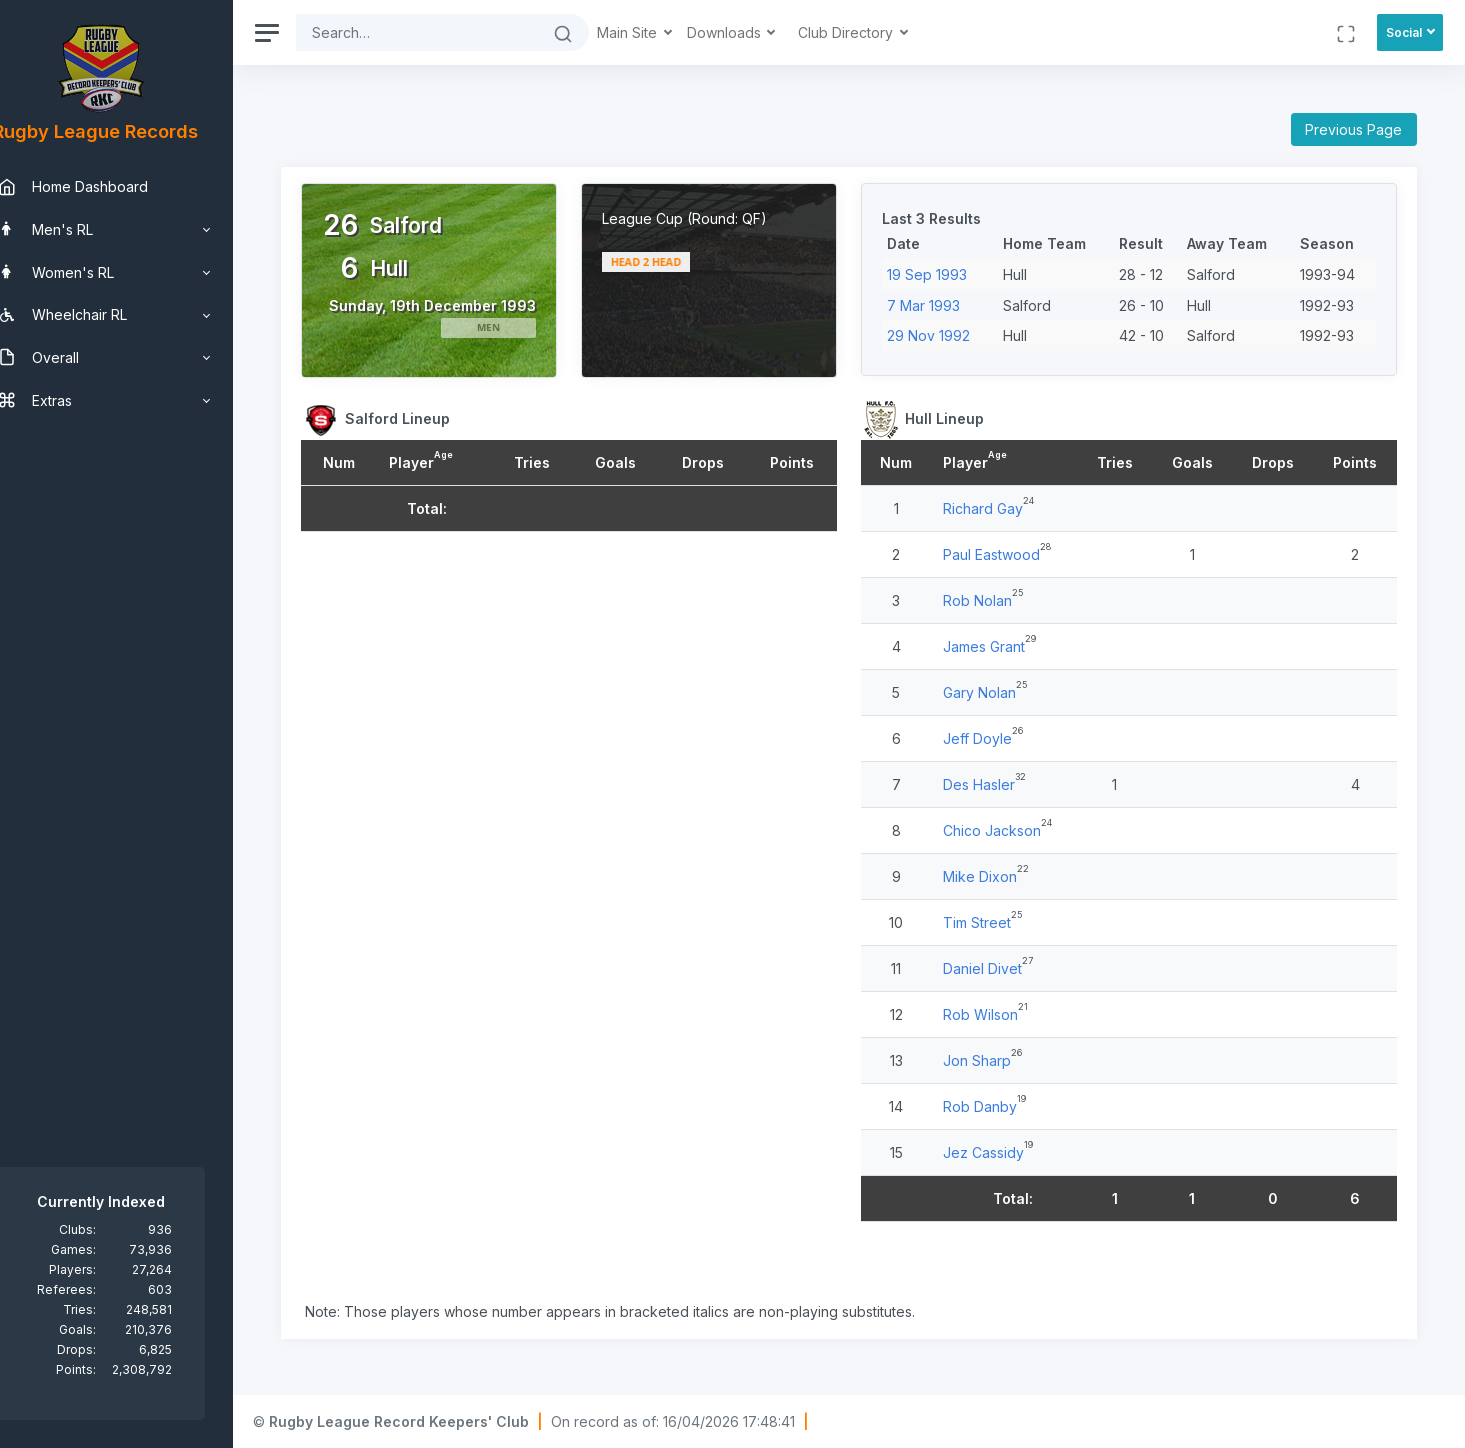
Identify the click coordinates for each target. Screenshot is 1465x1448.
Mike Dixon (994, 884)
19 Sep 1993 (942, 274)
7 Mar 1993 (938, 305)
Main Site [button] (660, 32)
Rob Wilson (994, 1022)
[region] (132, 724)
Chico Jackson (1006, 838)
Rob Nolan (991, 608)
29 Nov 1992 (943, 335)
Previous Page (1353, 129)
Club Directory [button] (878, 32)
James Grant (998, 654)
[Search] (448, 32)
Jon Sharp (991, 1068)
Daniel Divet (996, 976)
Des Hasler (993, 792)
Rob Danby (994, 1114)
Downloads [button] (757, 32)
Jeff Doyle (991, 746)
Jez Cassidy (997, 1160)
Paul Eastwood (1005, 562)
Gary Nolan (993, 700)
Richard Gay (997, 516)
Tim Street (991, 930)
